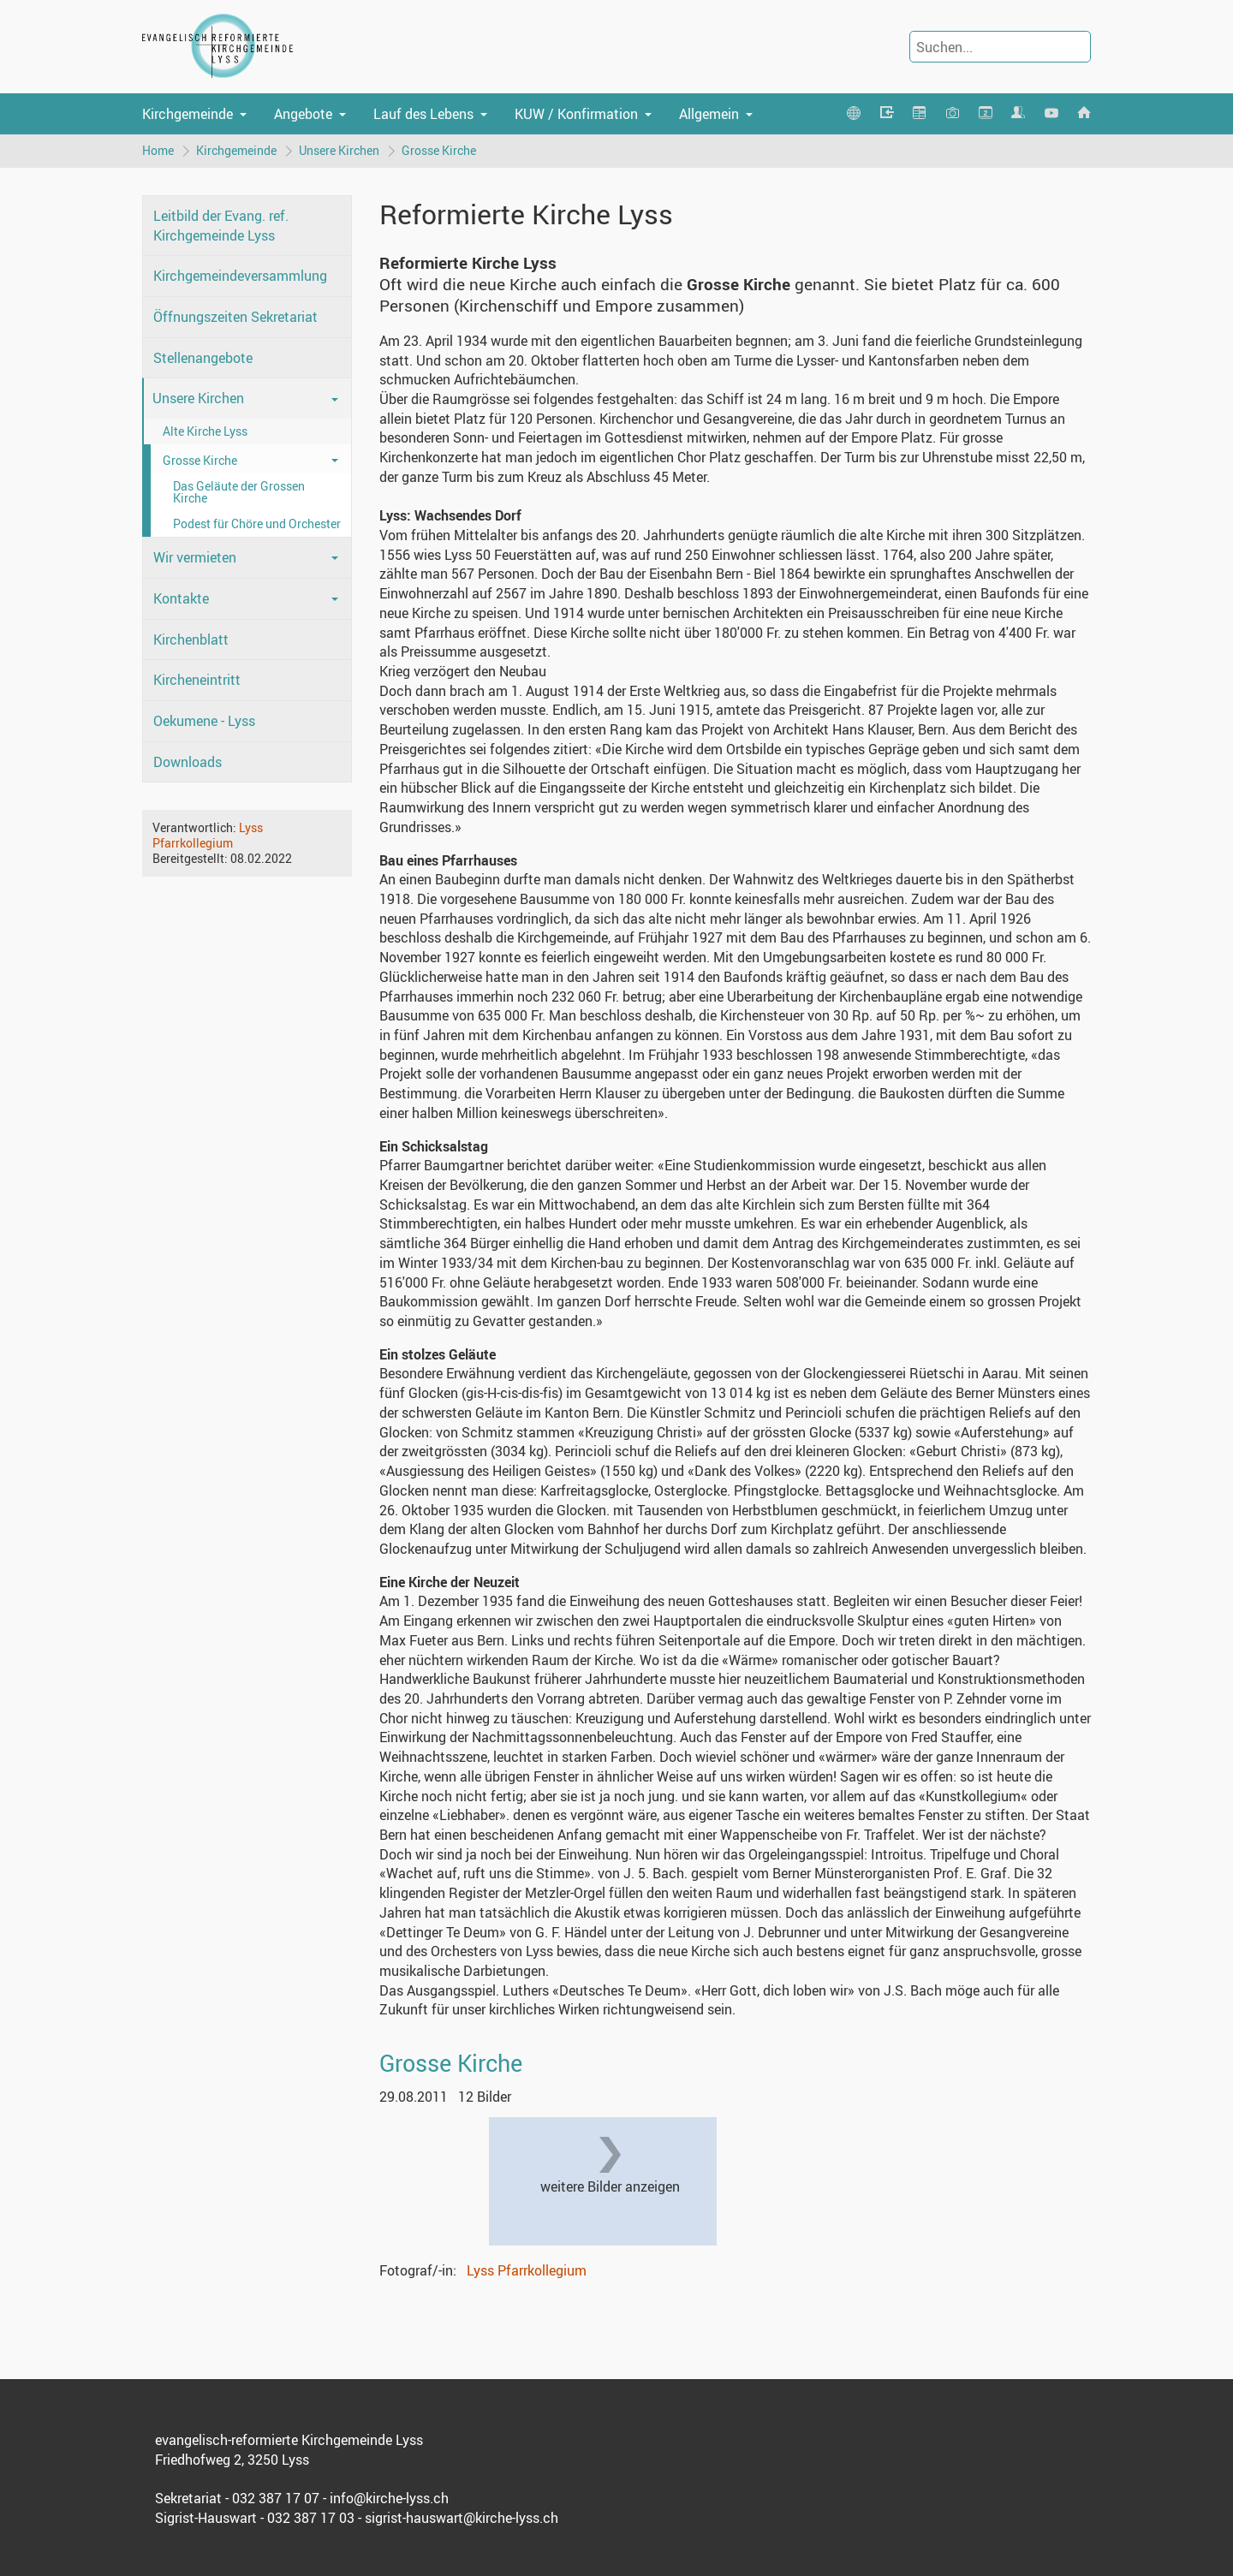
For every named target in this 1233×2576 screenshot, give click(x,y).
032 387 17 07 (275, 2498)
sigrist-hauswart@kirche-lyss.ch (461, 2517)
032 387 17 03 (310, 2517)
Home (158, 150)
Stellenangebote (203, 357)
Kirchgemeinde (187, 113)
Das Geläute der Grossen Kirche (239, 492)
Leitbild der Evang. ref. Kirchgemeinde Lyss (221, 225)
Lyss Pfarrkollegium (207, 835)
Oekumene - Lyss (204, 720)
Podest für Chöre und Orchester (257, 523)
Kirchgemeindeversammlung (240, 275)
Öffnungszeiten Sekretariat (235, 316)
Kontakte (181, 598)
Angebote (303, 113)
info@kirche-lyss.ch (389, 2498)
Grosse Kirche (439, 150)
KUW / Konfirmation (576, 113)
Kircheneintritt (197, 679)
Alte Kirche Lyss (205, 431)
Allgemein (709, 113)
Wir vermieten (194, 557)
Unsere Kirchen (339, 150)
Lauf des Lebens (423, 113)
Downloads (187, 762)
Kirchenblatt (191, 639)
